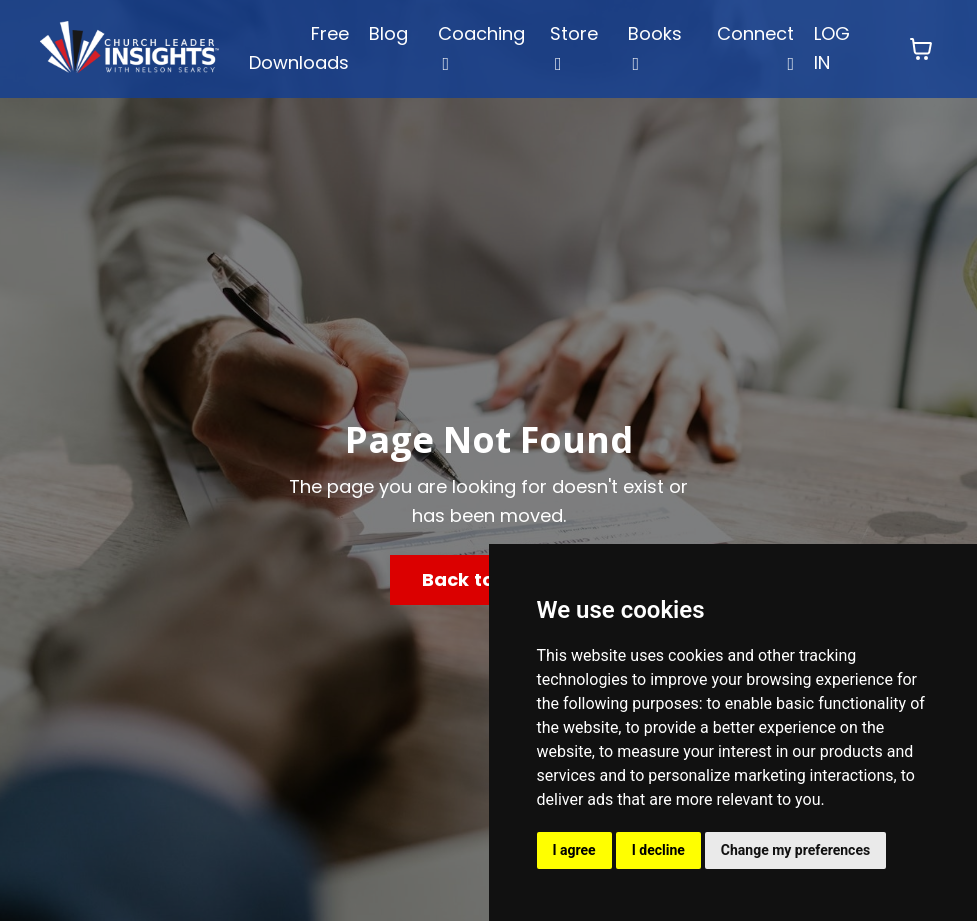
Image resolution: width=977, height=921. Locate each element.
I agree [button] (574, 850)
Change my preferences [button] (795, 850)
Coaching (481, 47)
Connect (755, 47)
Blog (388, 33)
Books (655, 47)
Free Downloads (299, 48)
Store (574, 47)
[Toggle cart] (921, 49)
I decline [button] (658, 850)
